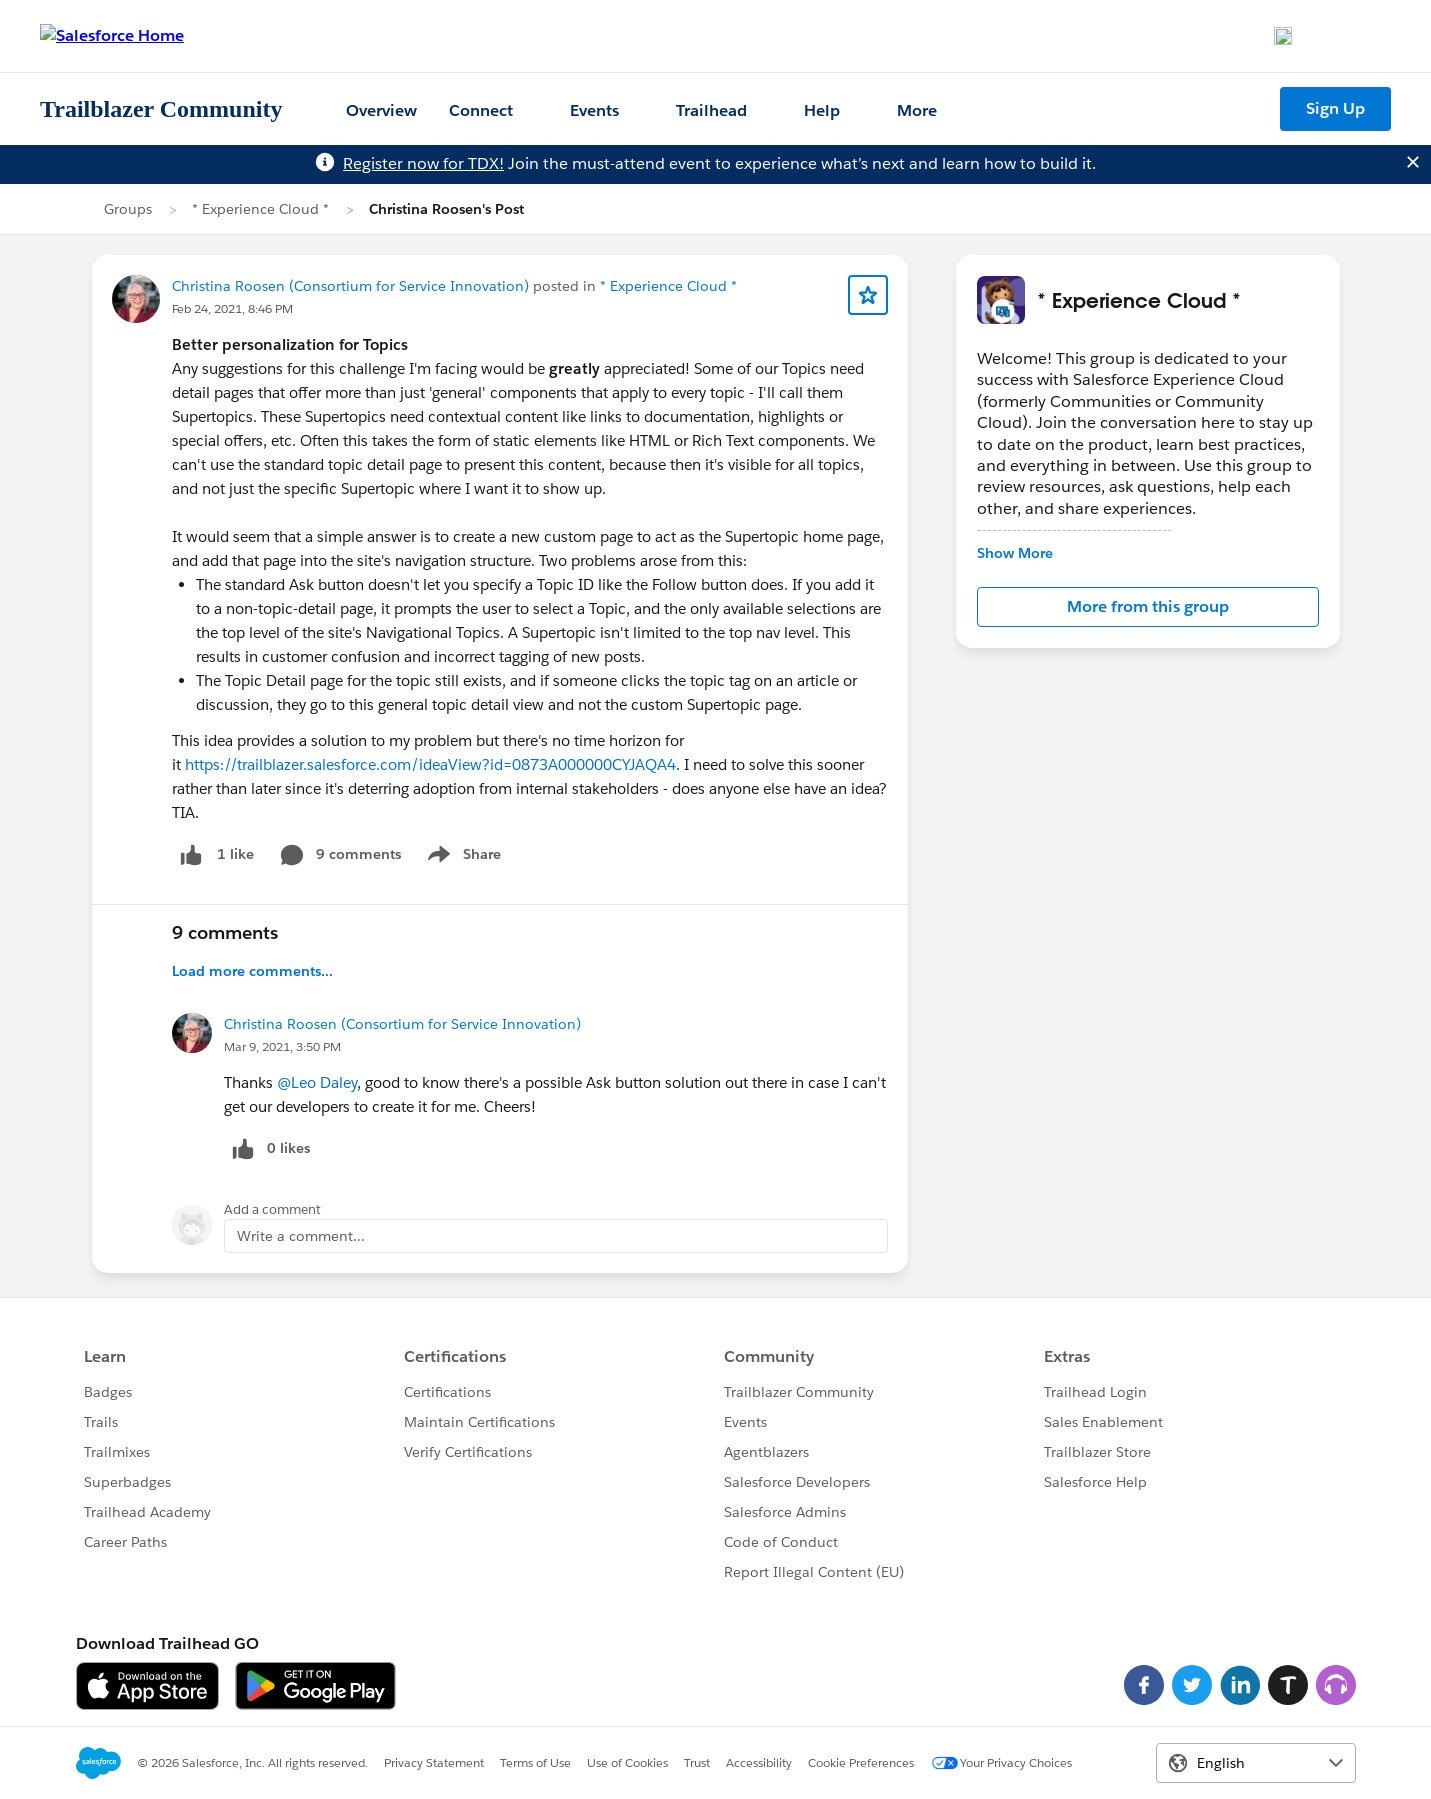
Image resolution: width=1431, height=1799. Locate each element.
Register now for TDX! (423, 163)
